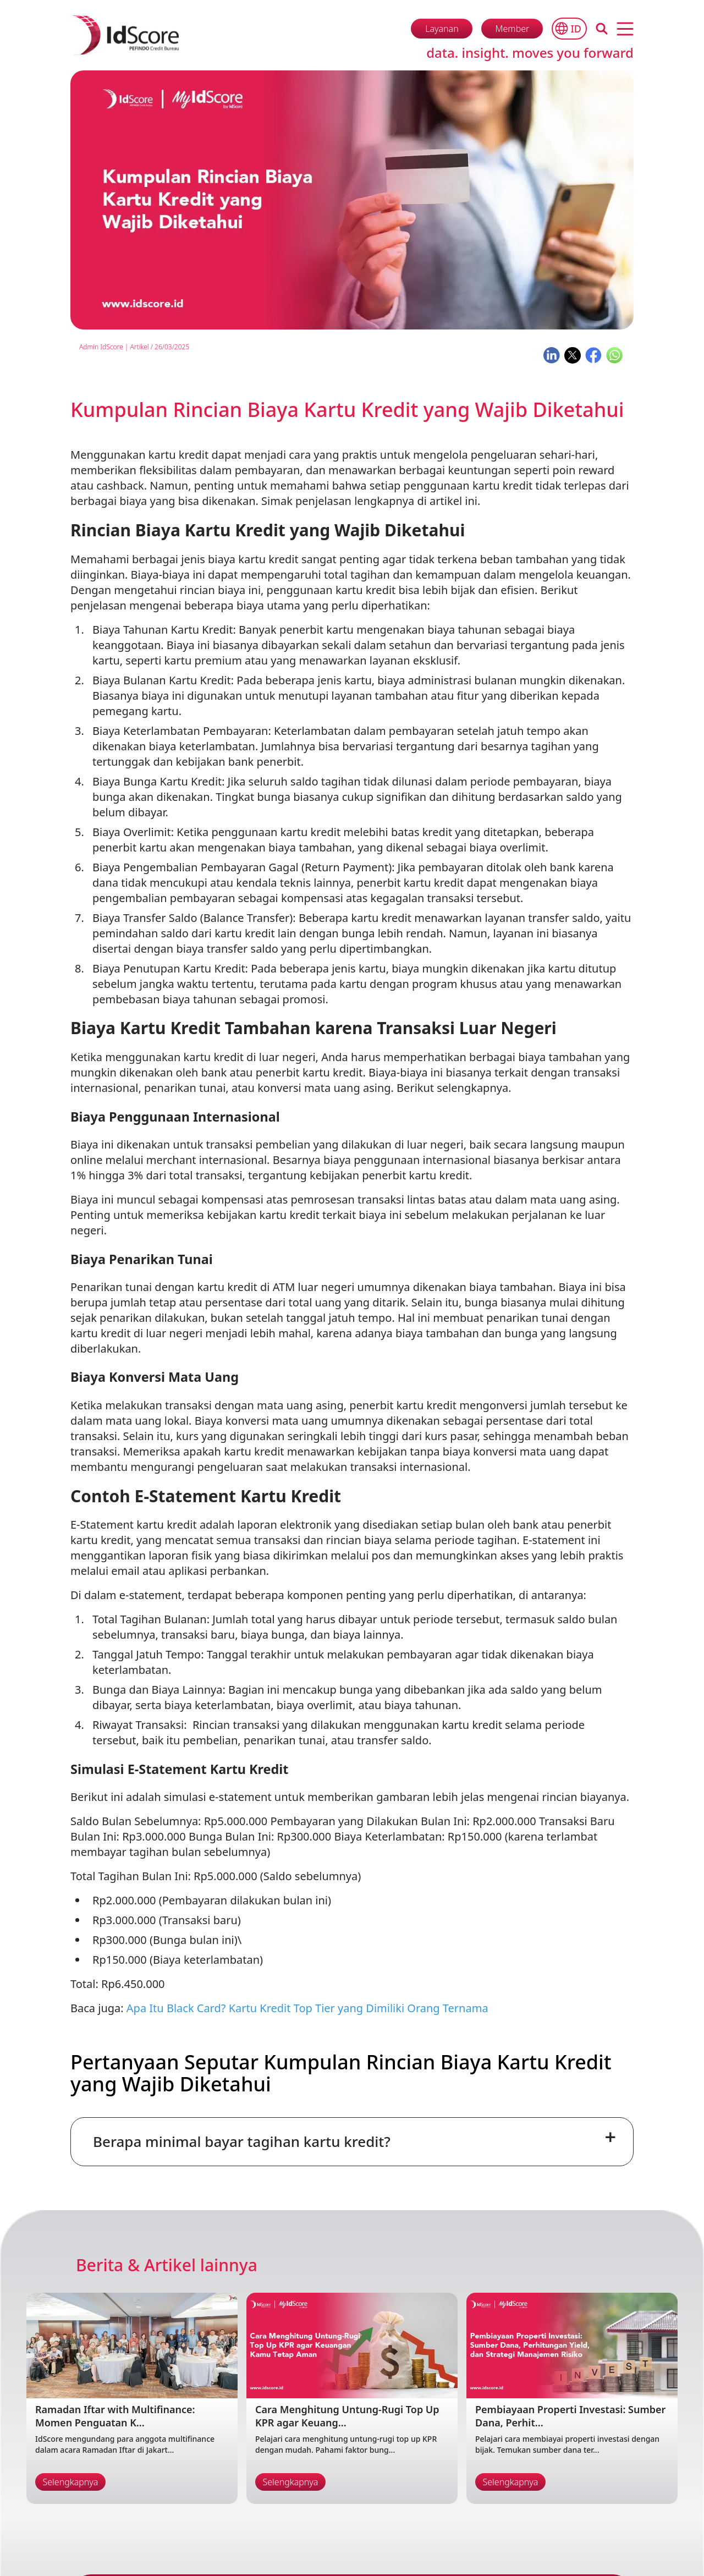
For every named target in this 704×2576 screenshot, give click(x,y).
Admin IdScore (101, 346)
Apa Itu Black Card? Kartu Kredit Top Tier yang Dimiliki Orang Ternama (307, 2008)
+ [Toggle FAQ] (610, 2137)
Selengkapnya (70, 2482)
